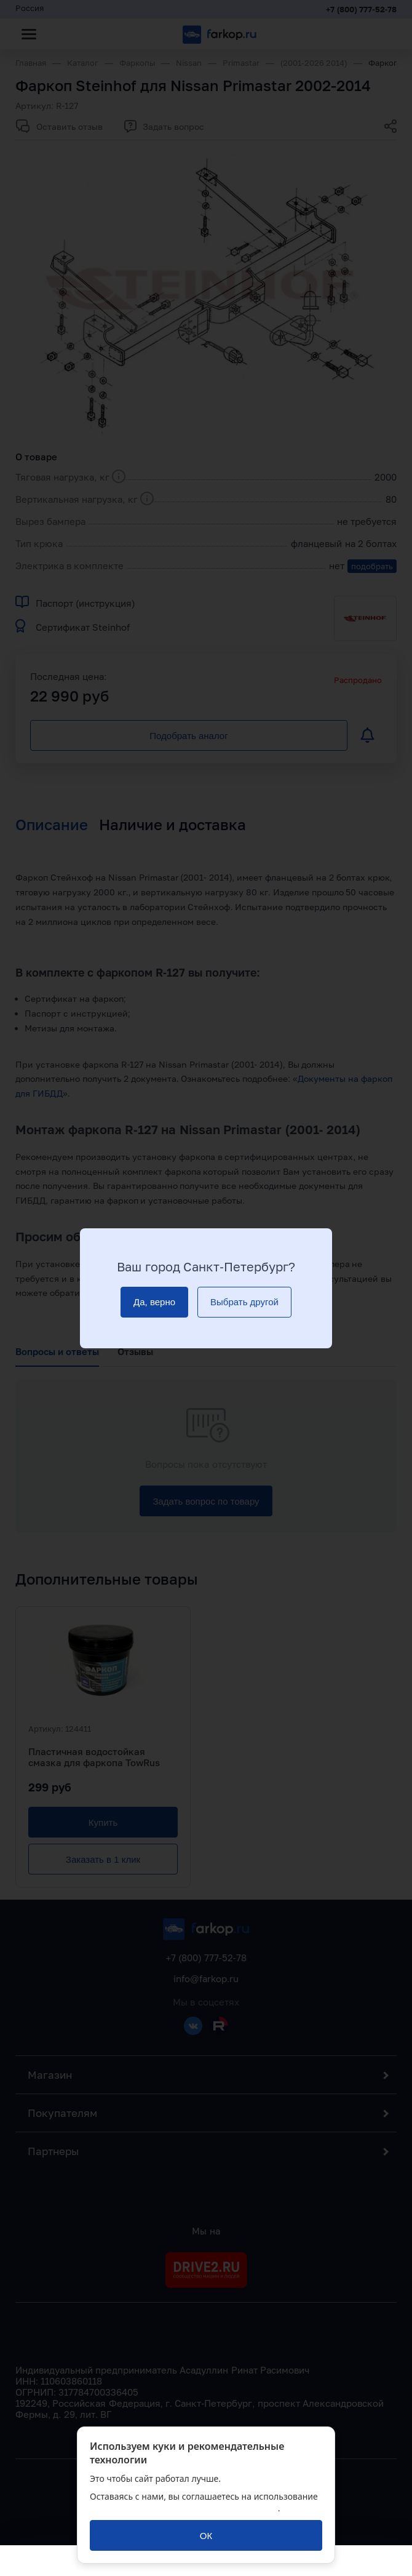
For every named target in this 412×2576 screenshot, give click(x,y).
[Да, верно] (154, 1302)
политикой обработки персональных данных (184, 2508)
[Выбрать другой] (244, 1302)
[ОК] (206, 2535)
